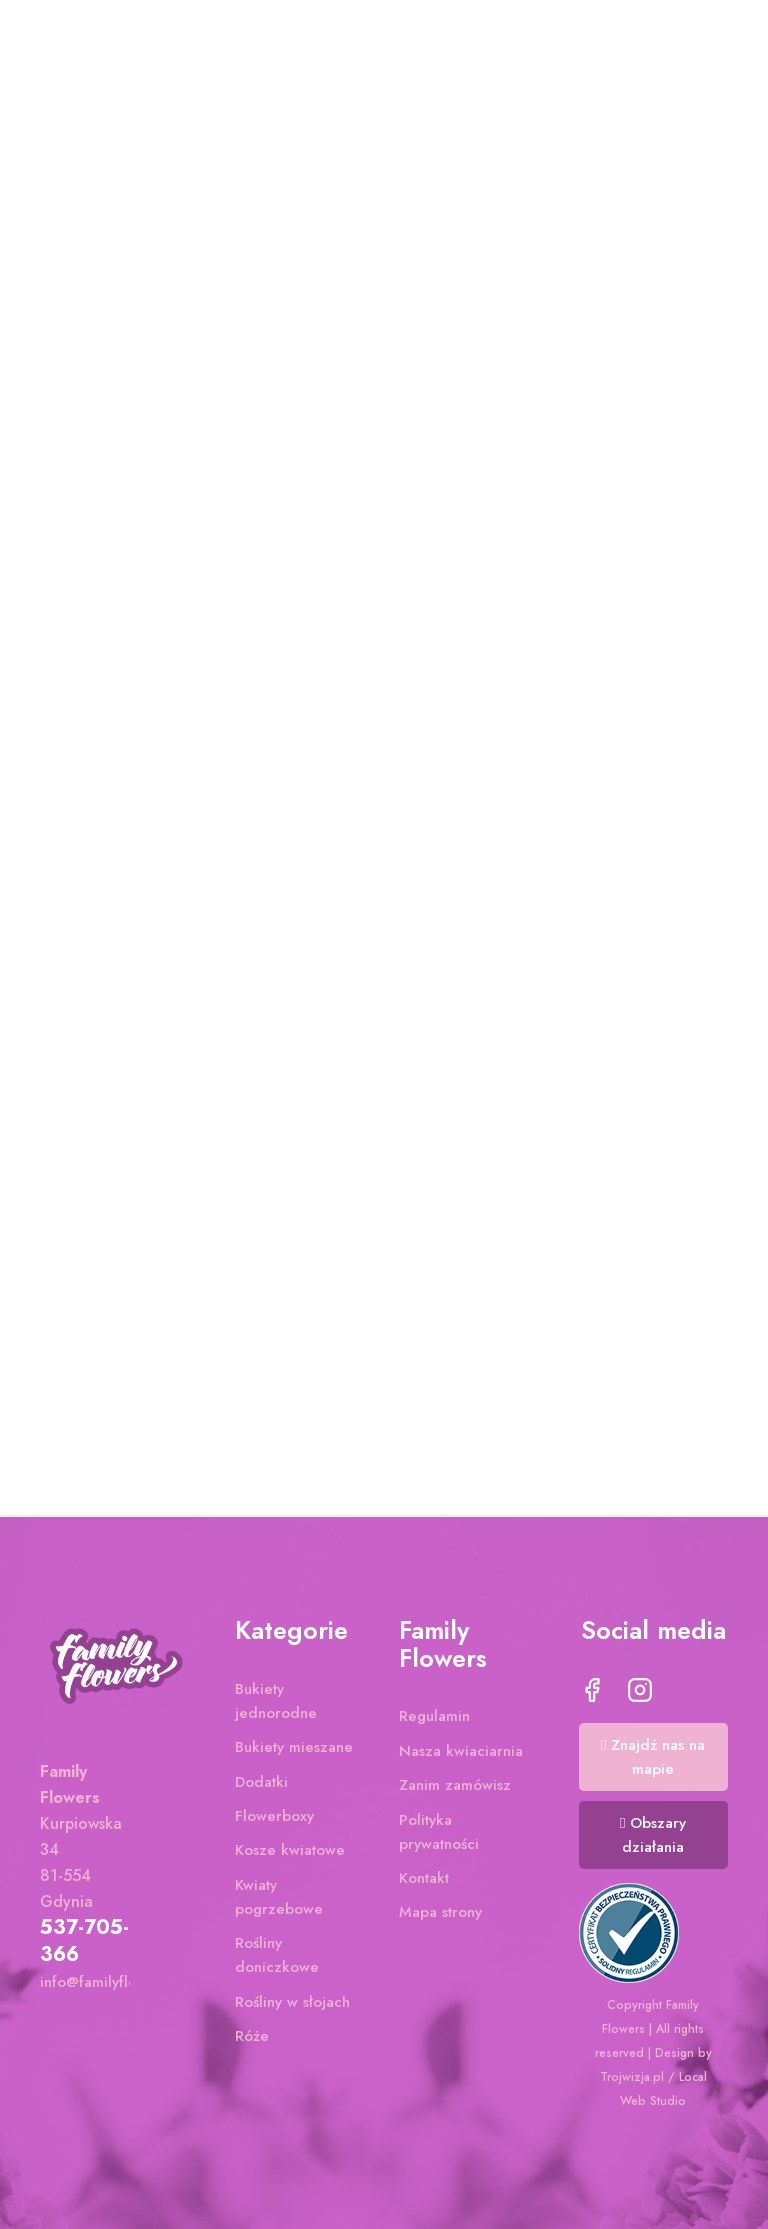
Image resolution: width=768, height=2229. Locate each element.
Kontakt (424, 1882)
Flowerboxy (274, 1820)
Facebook (592, 1694)
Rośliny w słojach (292, 2005)
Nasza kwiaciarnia (461, 1755)
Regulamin (434, 1720)
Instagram (640, 1694)
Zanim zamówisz (455, 1789)
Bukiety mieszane (294, 1751)
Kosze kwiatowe (290, 1854)
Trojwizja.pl (632, 2077)
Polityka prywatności (439, 1835)
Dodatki (261, 1785)
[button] (654, 1761)
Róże (252, 2040)
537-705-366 (84, 1944)
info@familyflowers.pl (113, 1985)
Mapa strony (440, 1916)
